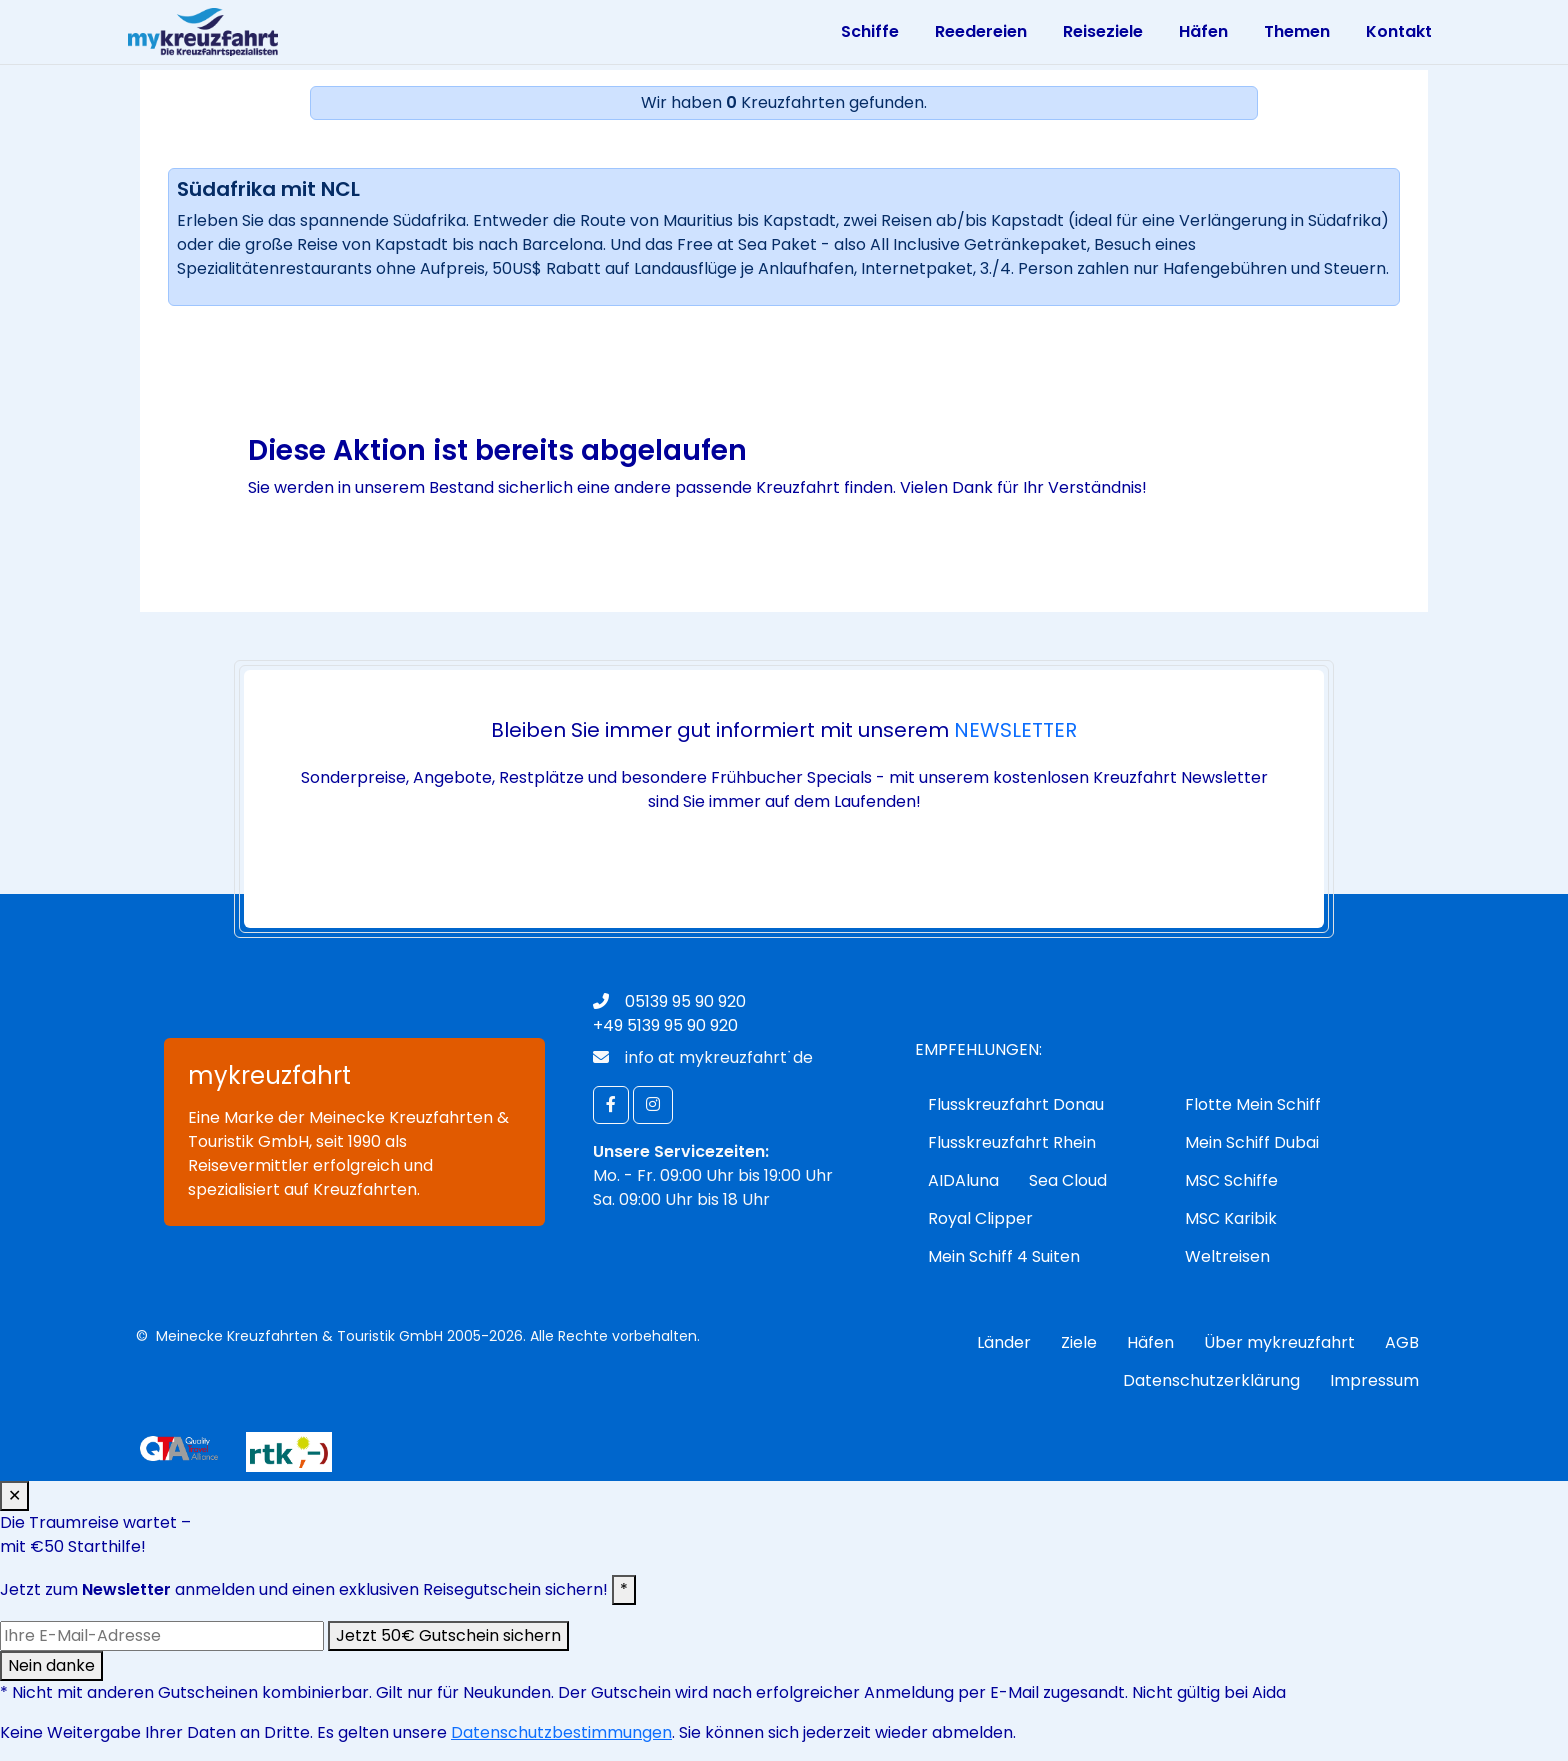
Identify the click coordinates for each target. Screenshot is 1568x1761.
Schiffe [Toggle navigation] (870, 31)
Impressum (1374, 1380)
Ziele (1079, 1342)
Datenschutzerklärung (1211, 1380)
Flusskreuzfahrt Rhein (1012, 1142)
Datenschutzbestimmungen (561, 1732)
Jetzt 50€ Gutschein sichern (448, 1635)
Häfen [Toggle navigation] (1203, 31)
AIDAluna (963, 1180)
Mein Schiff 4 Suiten (1004, 1256)
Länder (1004, 1342)
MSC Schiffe (1231, 1180)
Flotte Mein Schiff (1253, 1104)
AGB (1402, 1342)
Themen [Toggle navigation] (1297, 31)
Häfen (1150, 1342)
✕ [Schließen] (14, 1495)
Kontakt (1399, 31)
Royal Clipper (980, 1218)
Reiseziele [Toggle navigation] (1103, 31)
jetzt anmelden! (780, 858)
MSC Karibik (1231, 1218)
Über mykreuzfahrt (1279, 1342)
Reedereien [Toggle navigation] (981, 31)
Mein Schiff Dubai (1252, 1142)
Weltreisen (1227, 1256)
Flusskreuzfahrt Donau (1016, 1104)
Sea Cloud (1068, 1180)
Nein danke (51, 1665)
